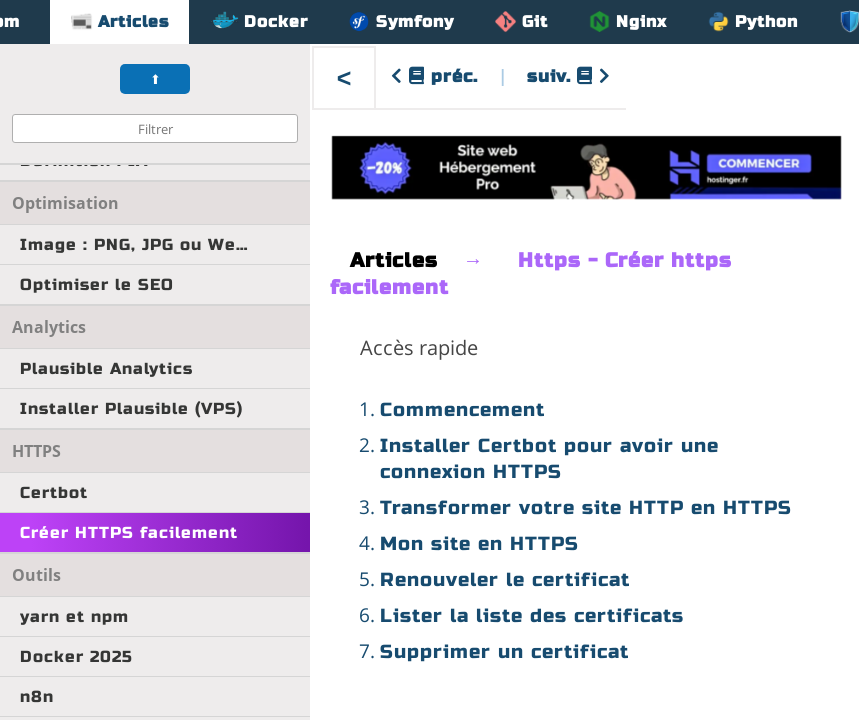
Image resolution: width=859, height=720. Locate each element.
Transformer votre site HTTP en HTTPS (586, 507)
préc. (434, 76)
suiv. (569, 76)
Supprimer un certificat (504, 651)
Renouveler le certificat (505, 579)
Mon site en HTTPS (479, 543)
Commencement (462, 409)
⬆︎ (155, 79)
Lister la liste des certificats (532, 615)
